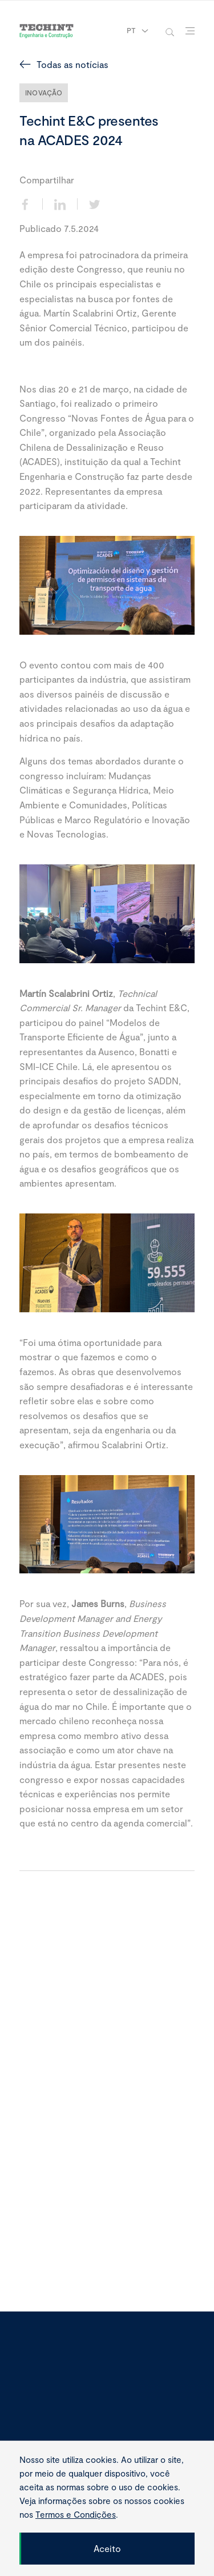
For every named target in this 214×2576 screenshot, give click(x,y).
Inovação (43, 93)
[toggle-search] (169, 31)
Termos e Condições (75, 2514)
